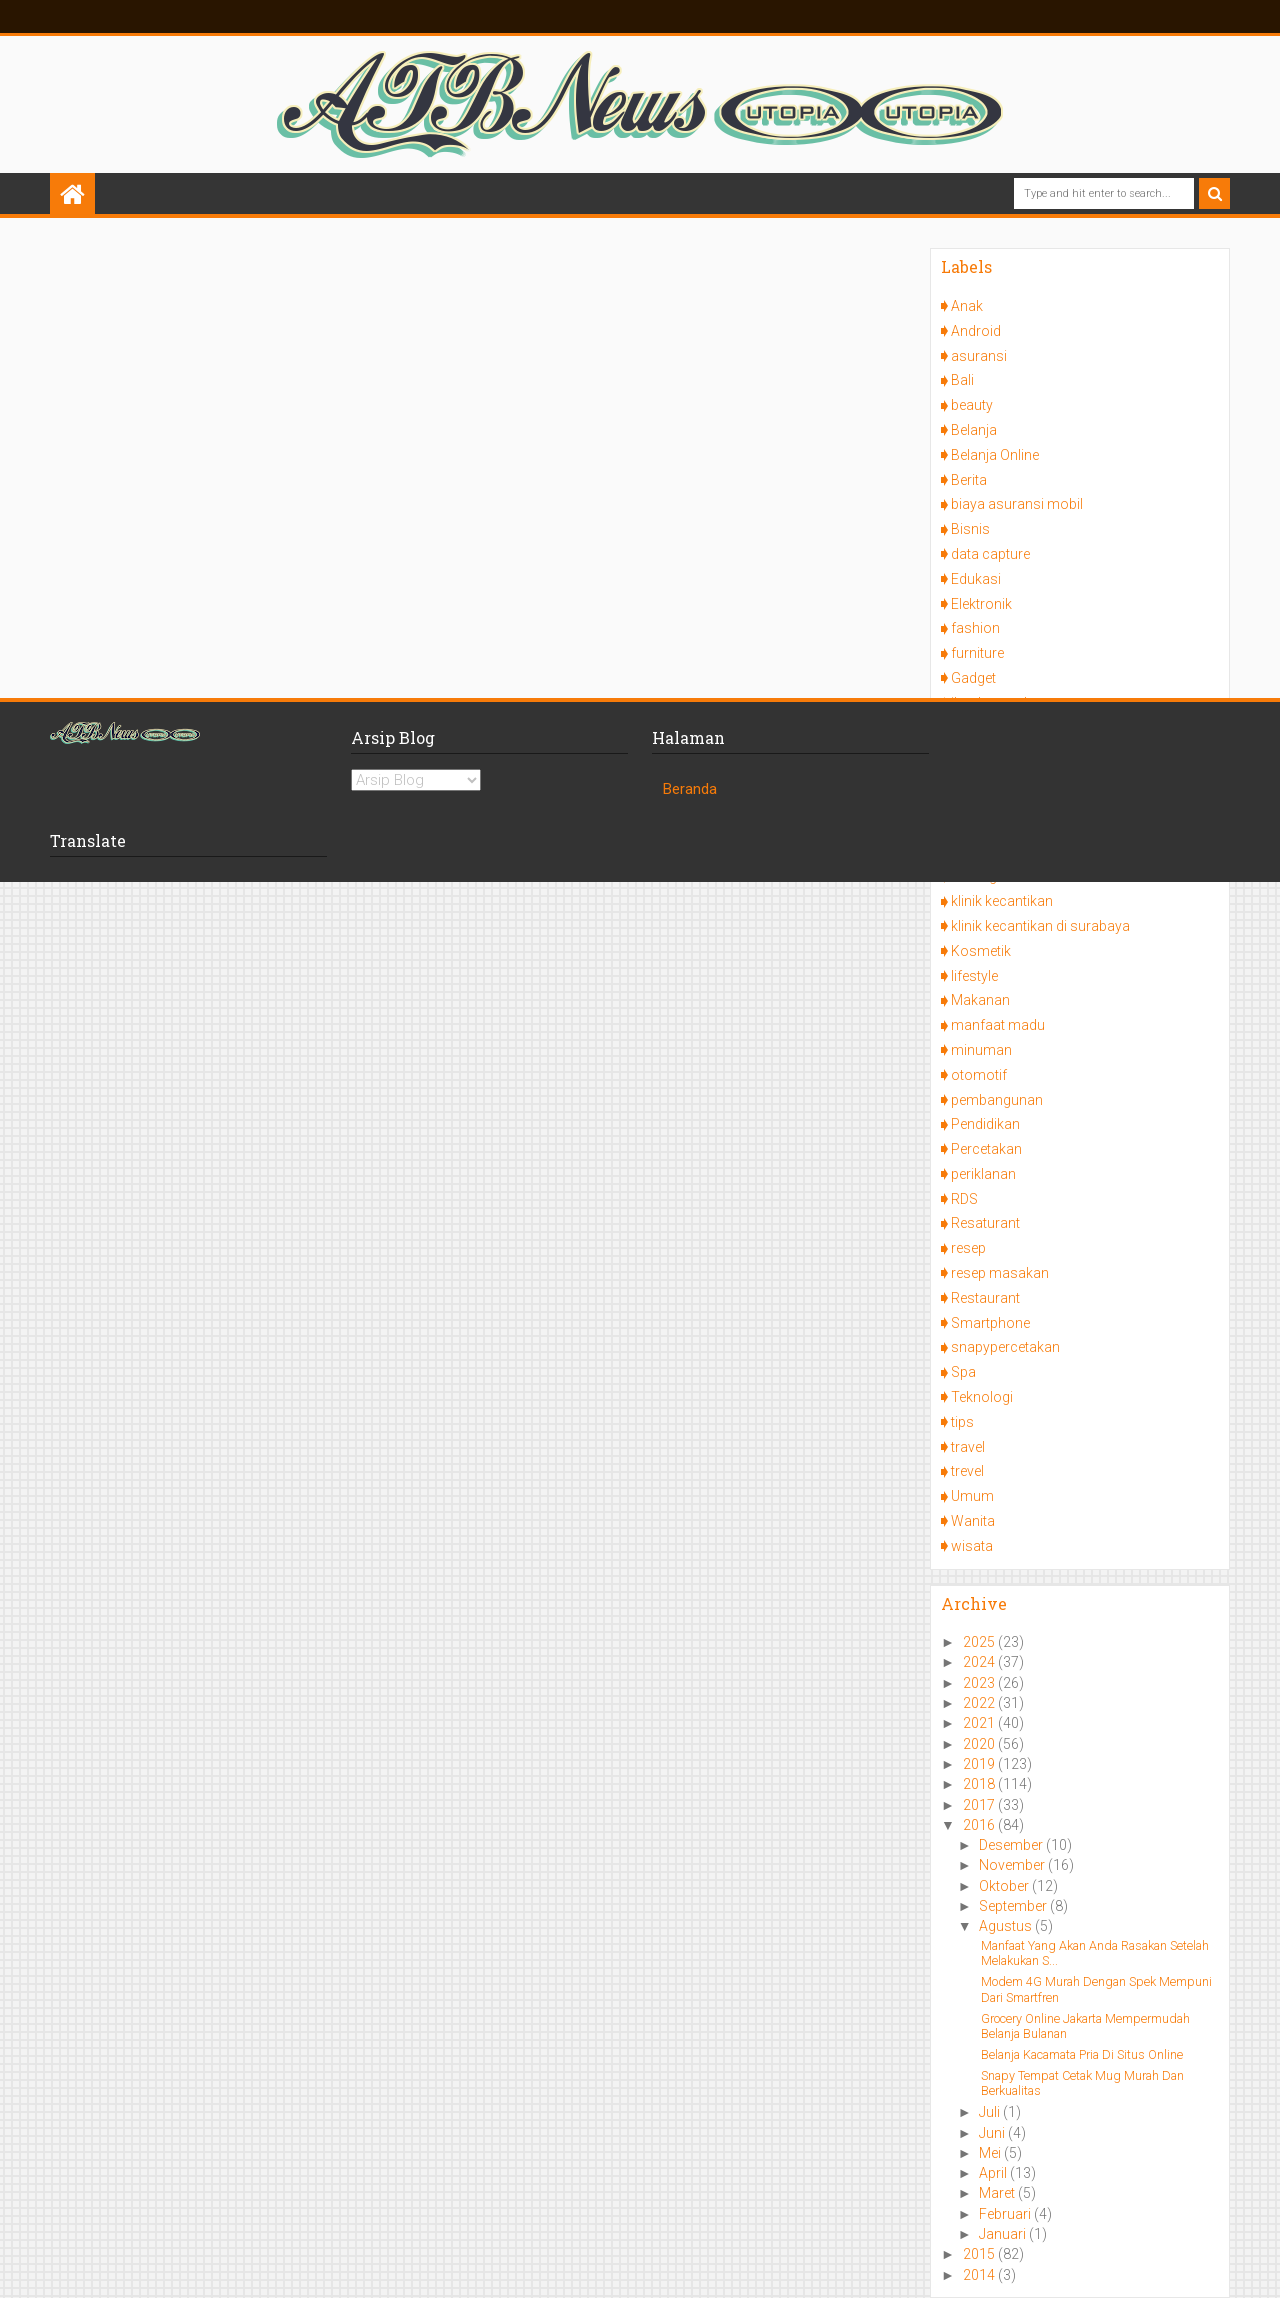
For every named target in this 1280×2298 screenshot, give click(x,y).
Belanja (974, 430)
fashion (975, 628)
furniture (977, 653)
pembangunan (997, 1100)
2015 (980, 2254)
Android (976, 331)
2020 (980, 1744)
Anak (967, 306)
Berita (969, 480)
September (1014, 1906)
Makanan (980, 1000)
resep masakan (1000, 1273)
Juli (991, 2112)
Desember (1012, 1845)
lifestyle (974, 976)
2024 (980, 1662)
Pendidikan (985, 1124)
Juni (993, 2133)
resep (968, 1248)
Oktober (1005, 1886)
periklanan (983, 1174)
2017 (980, 1805)
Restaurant (985, 1298)
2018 (980, 1784)
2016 (980, 1825)
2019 (980, 1764)
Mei (991, 2153)
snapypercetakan (1005, 1347)
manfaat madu (998, 1025)
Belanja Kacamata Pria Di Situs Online (1082, 2054)
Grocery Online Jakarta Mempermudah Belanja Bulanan (1085, 2026)
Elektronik (981, 604)
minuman (981, 1050)
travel (968, 1447)
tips (962, 1422)
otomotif (979, 1075)
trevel (967, 1471)
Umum (972, 1496)
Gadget (973, 678)
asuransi (979, 356)
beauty (972, 405)
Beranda (690, 789)
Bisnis (970, 529)
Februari (1006, 2214)
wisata (972, 1546)
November (1013, 1865)
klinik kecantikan (1002, 901)
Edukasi (976, 579)
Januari (1004, 2234)
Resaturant (985, 1223)
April (994, 2173)
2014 (980, 2275)
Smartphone (990, 1323)
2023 (980, 1683)
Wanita (973, 1521)
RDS (964, 1199)
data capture (990, 554)
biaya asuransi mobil (1017, 504)
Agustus (1007, 1926)
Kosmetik (981, 951)
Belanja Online (995, 455)
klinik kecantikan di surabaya (1040, 926)
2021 (980, 1723)
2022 (980, 1703)
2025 (980, 1642)
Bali (962, 380)
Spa (963, 1372)
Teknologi (982, 1397)
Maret (998, 2193)
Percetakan (986, 1149)
